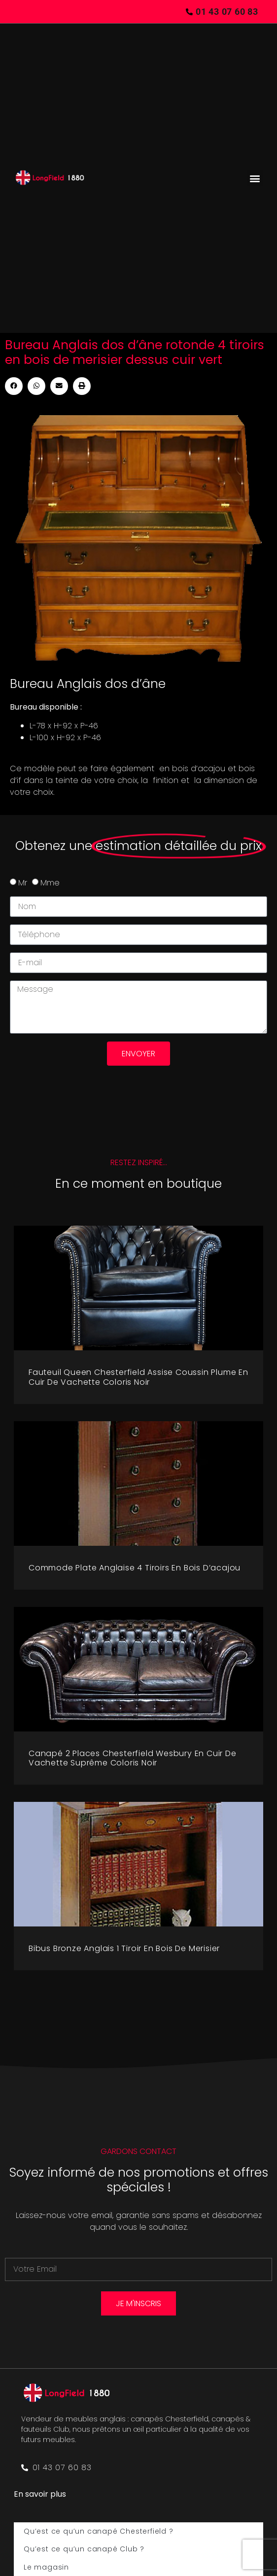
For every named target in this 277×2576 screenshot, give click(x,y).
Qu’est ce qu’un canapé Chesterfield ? (98, 2531)
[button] (255, 178)
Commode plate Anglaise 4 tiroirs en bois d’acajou (135, 1567)
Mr (22, 882)
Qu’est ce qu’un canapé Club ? (84, 2549)
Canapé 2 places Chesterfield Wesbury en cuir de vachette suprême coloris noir (133, 1758)
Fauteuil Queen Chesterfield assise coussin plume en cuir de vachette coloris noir (138, 1377)
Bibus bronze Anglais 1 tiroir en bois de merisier (124, 1948)
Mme (50, 882)
